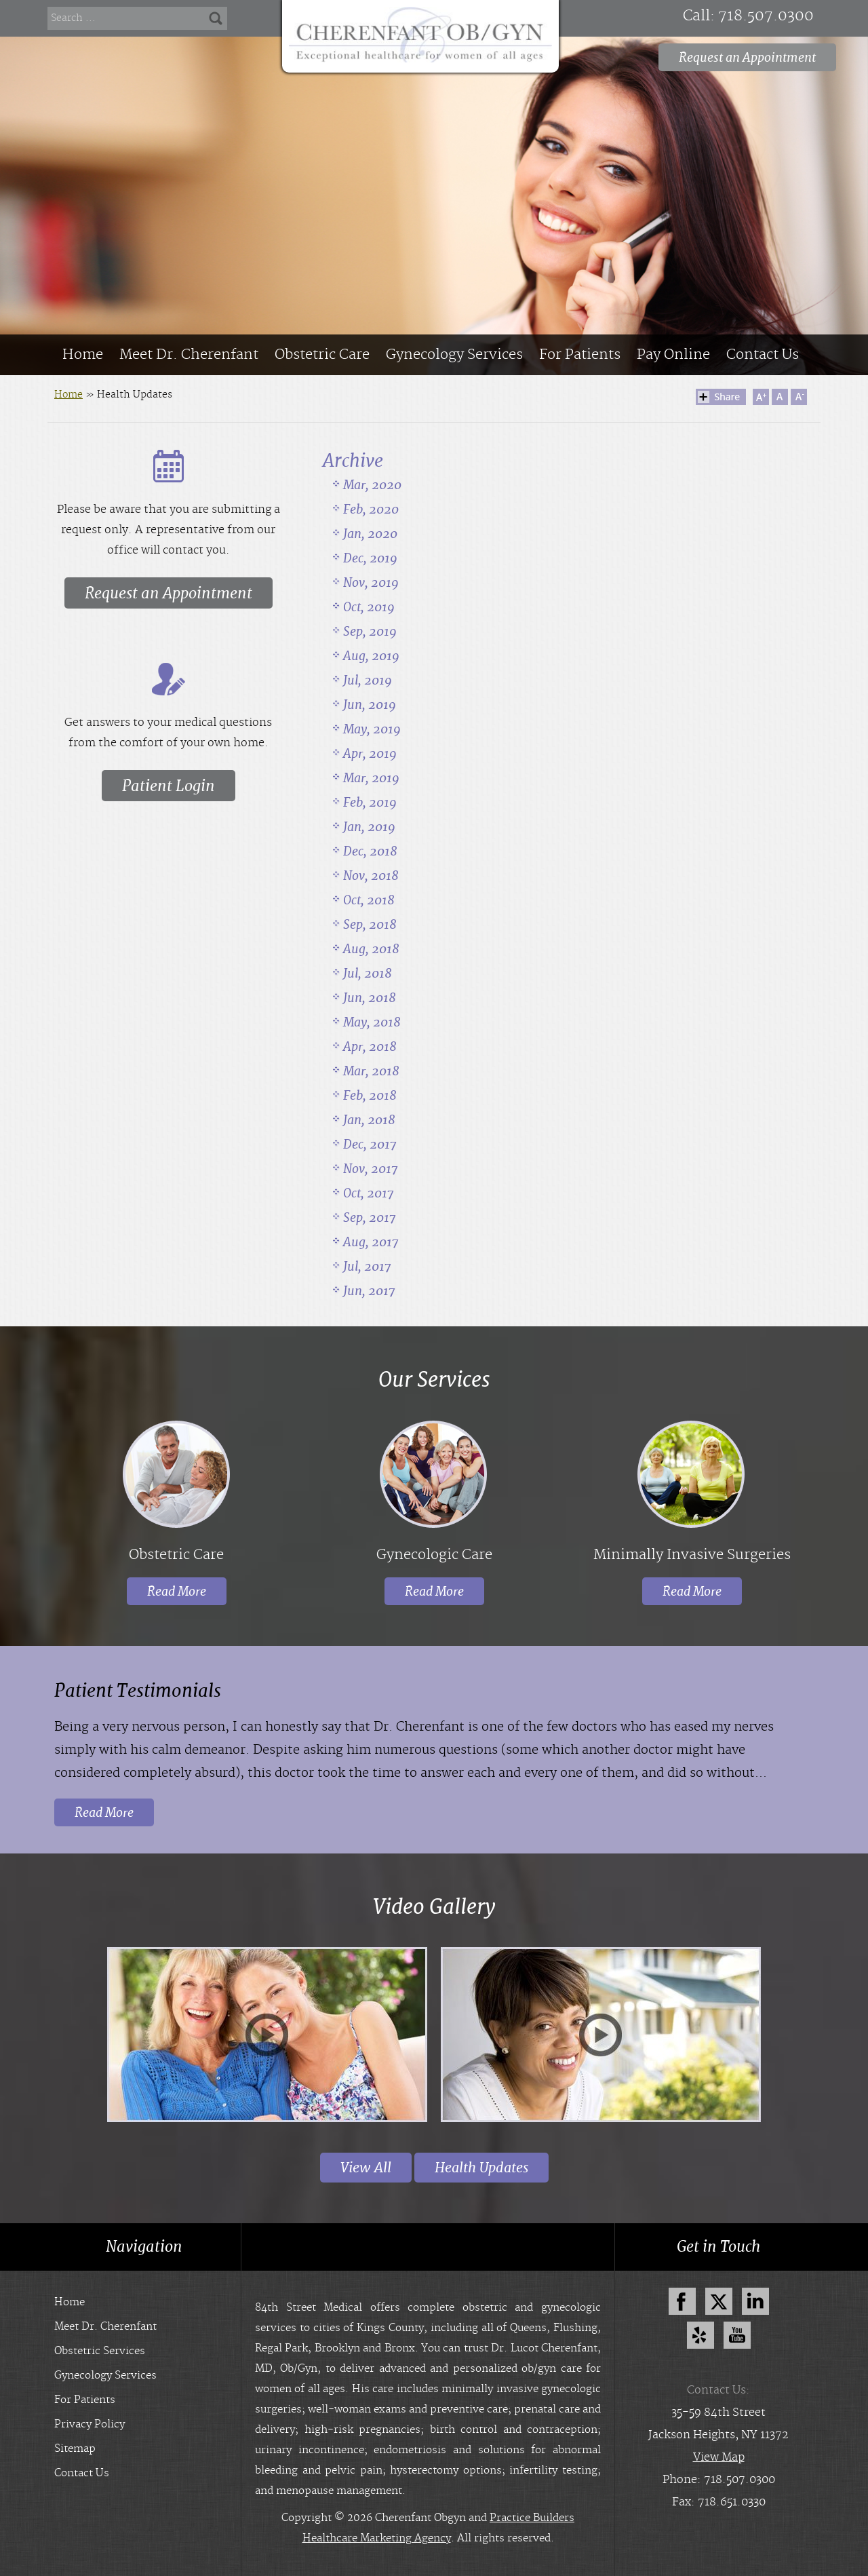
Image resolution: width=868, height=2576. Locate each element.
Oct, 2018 (369, 900)
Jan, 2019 (369, 826)
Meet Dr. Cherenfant (188, 355)
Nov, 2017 (370, 1168)
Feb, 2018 (370, 1095)
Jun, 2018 (369, 997)
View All (365, 2167)
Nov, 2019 (371, 582)
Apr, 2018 (370, 1046)
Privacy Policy (89, 2424)
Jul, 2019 (367, 680)
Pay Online (673, 355)
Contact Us (762, 355)
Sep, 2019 (370, 631)
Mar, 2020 (372, 485)
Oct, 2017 (368, 1193)
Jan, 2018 (369, 1120)
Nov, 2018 (371, 875)
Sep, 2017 (369, 1217)
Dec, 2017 (370, 1144)
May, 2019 (372, 729)
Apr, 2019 (370, 753)
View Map (719, 2457)
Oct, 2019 (369, 607)
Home (82, 355)
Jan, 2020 (370, 533)
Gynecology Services (454, 355)
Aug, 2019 (371, 656)
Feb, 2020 (371, 509)
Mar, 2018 (371, 1071)
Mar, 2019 (371, 778)
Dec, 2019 (370, 558)
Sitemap (75, 2448)
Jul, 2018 (367, 973)
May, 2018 (372, 1022)
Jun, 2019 (369, 704)
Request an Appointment (747, 57)
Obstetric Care (322, 355)
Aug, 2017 (371, 1242)
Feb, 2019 (370, 802)
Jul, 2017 (367, 1266)
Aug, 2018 (371, 949)
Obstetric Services (99, 2351)
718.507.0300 (766, 16)
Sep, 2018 (370, 924)
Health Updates (481, 2167)
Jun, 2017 (369, 1291)
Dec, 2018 (370, 851)
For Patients (579, 355)
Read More (176, 1591)
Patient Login (168, 785)
